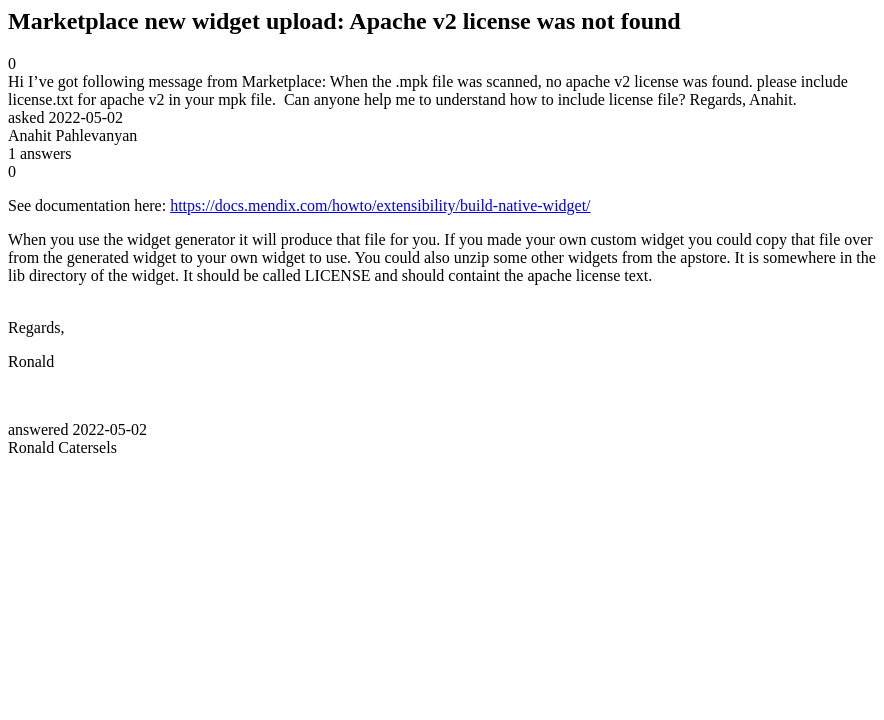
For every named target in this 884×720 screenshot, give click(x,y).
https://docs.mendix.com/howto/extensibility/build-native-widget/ (380, 205)
